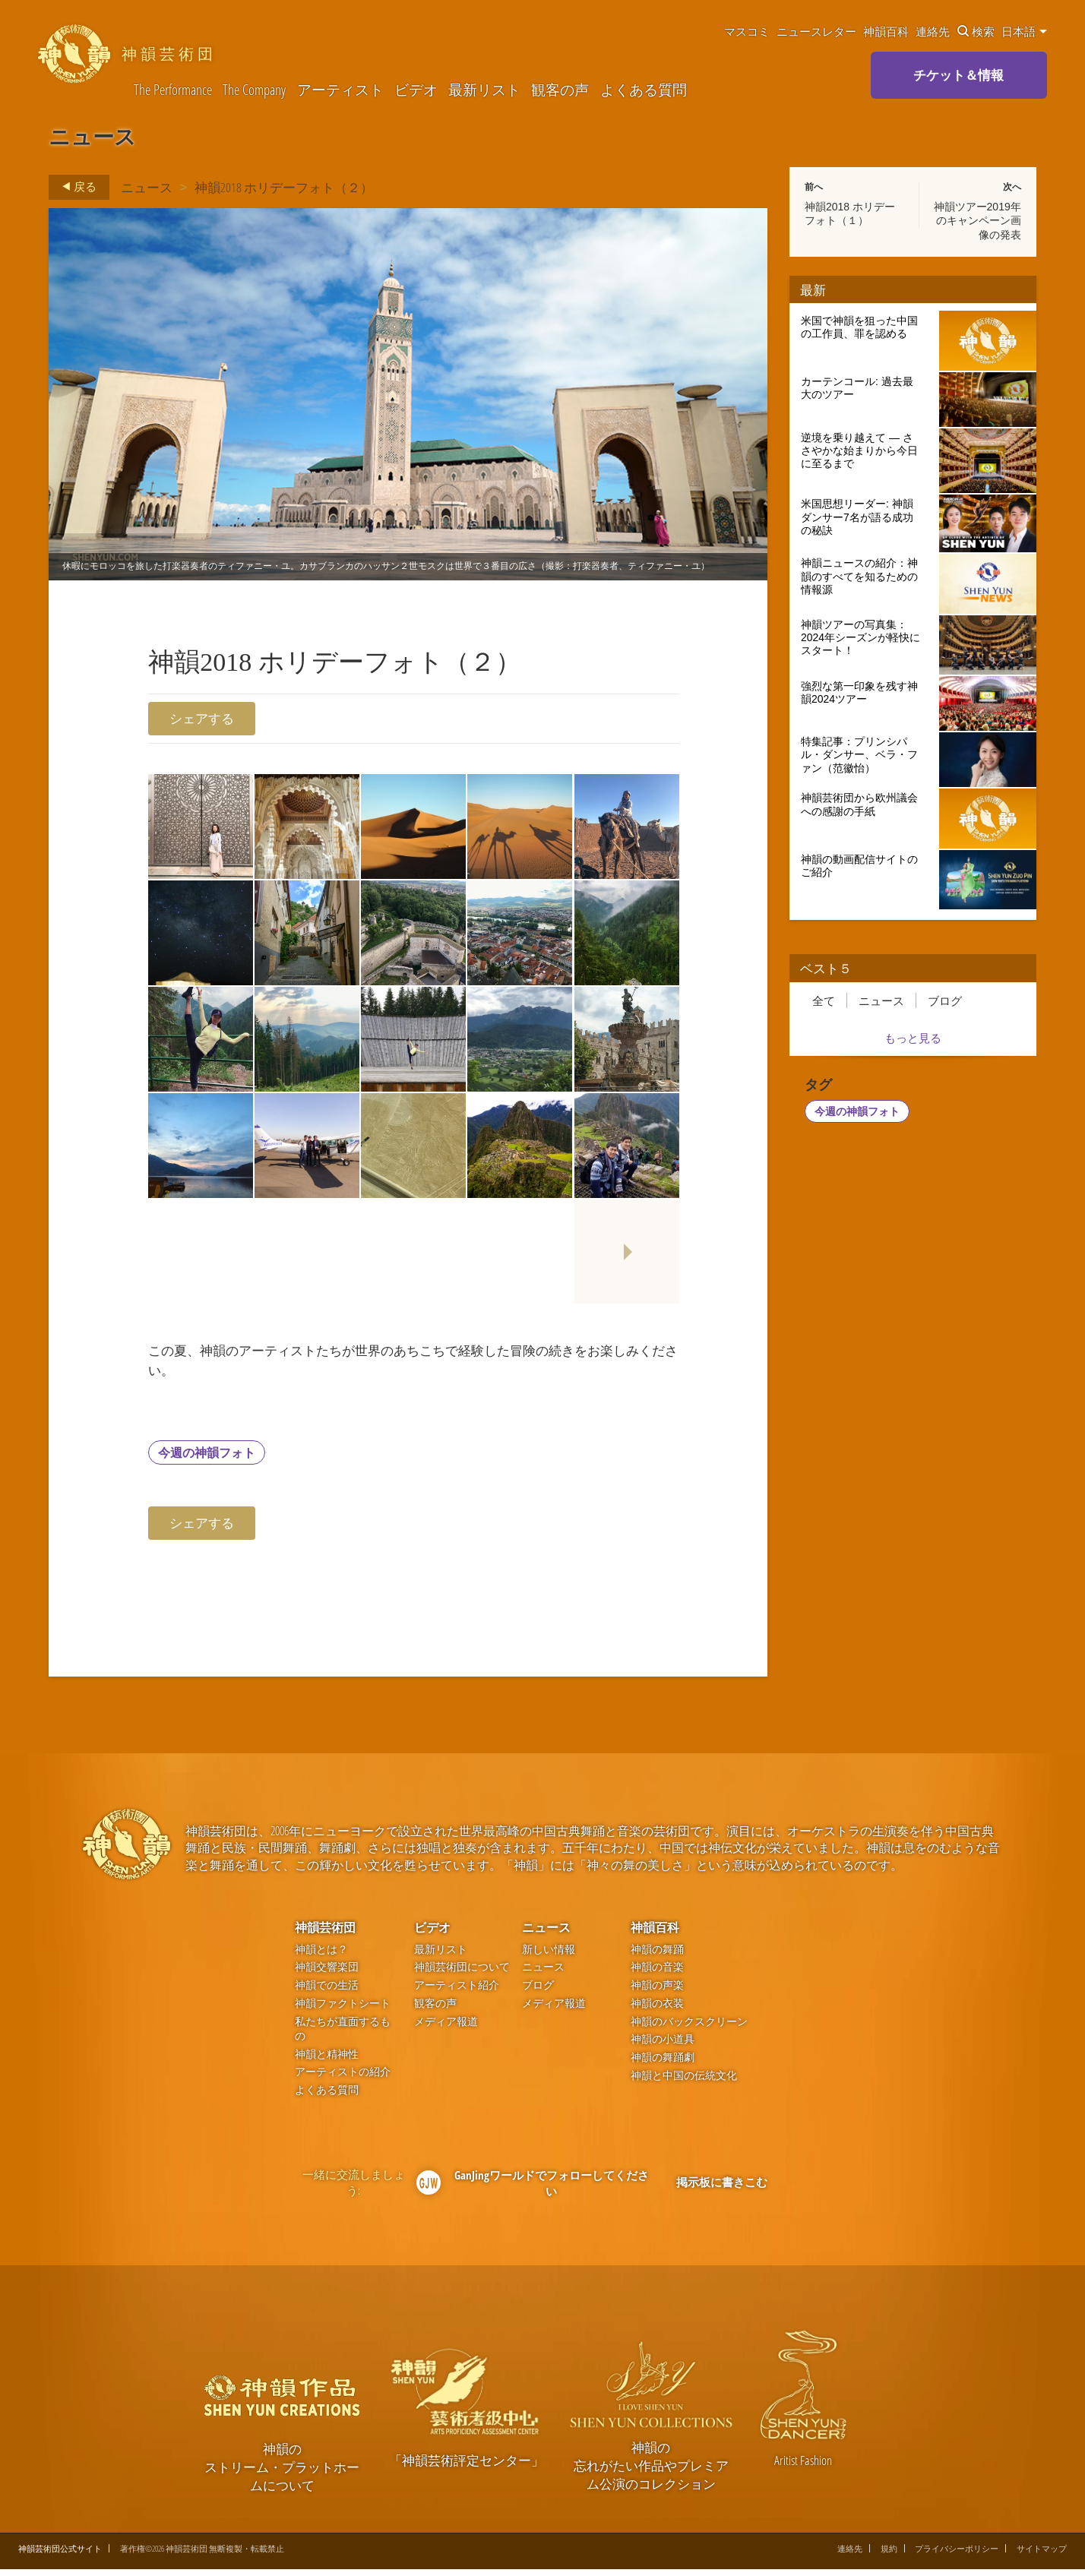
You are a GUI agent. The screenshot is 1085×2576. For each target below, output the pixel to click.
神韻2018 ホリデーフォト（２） (284, 186)
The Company (254, 90)
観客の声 (560, 90)
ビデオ (416, 90)
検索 (976, 31)
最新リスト (484, 90)
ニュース (146, 186)
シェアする (201, 718)
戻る (74, 187)
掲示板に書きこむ (721, 2188)
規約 (889, 2555)
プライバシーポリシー (956, 2555)
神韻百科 (886, 31)
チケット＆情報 (958, 75)
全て (823, 1000)
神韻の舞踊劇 (662, 2063)
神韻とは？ (321, 1955)
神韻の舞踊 (657, 1955)
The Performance (173, 90)
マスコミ (747, 31)
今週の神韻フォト (206, 1458)
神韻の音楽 (657, 1974)
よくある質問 (643, 90)
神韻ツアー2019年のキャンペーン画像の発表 (977, 220)
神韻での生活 (327, 1991)
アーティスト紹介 (456, 1991)
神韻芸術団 (325, 1934)
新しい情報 (548, 1955)
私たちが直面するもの (343, 2035)
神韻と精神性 (327, 2060)
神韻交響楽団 (327, 1974)
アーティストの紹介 (343, 2079)
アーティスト (340, 90)
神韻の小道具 (662, 2045)
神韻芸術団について (462, 1974)
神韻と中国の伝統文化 (684, 2082)
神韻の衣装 (657, 2009)
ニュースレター (816, 31)
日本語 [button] (1024, 31)
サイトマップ (1042, 2555)
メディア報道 (446, 2028)
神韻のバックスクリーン (689, 2028)
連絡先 (933, 31)
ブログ (945, 1000)
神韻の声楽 (657, 1991)
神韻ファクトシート (343, 2009)
